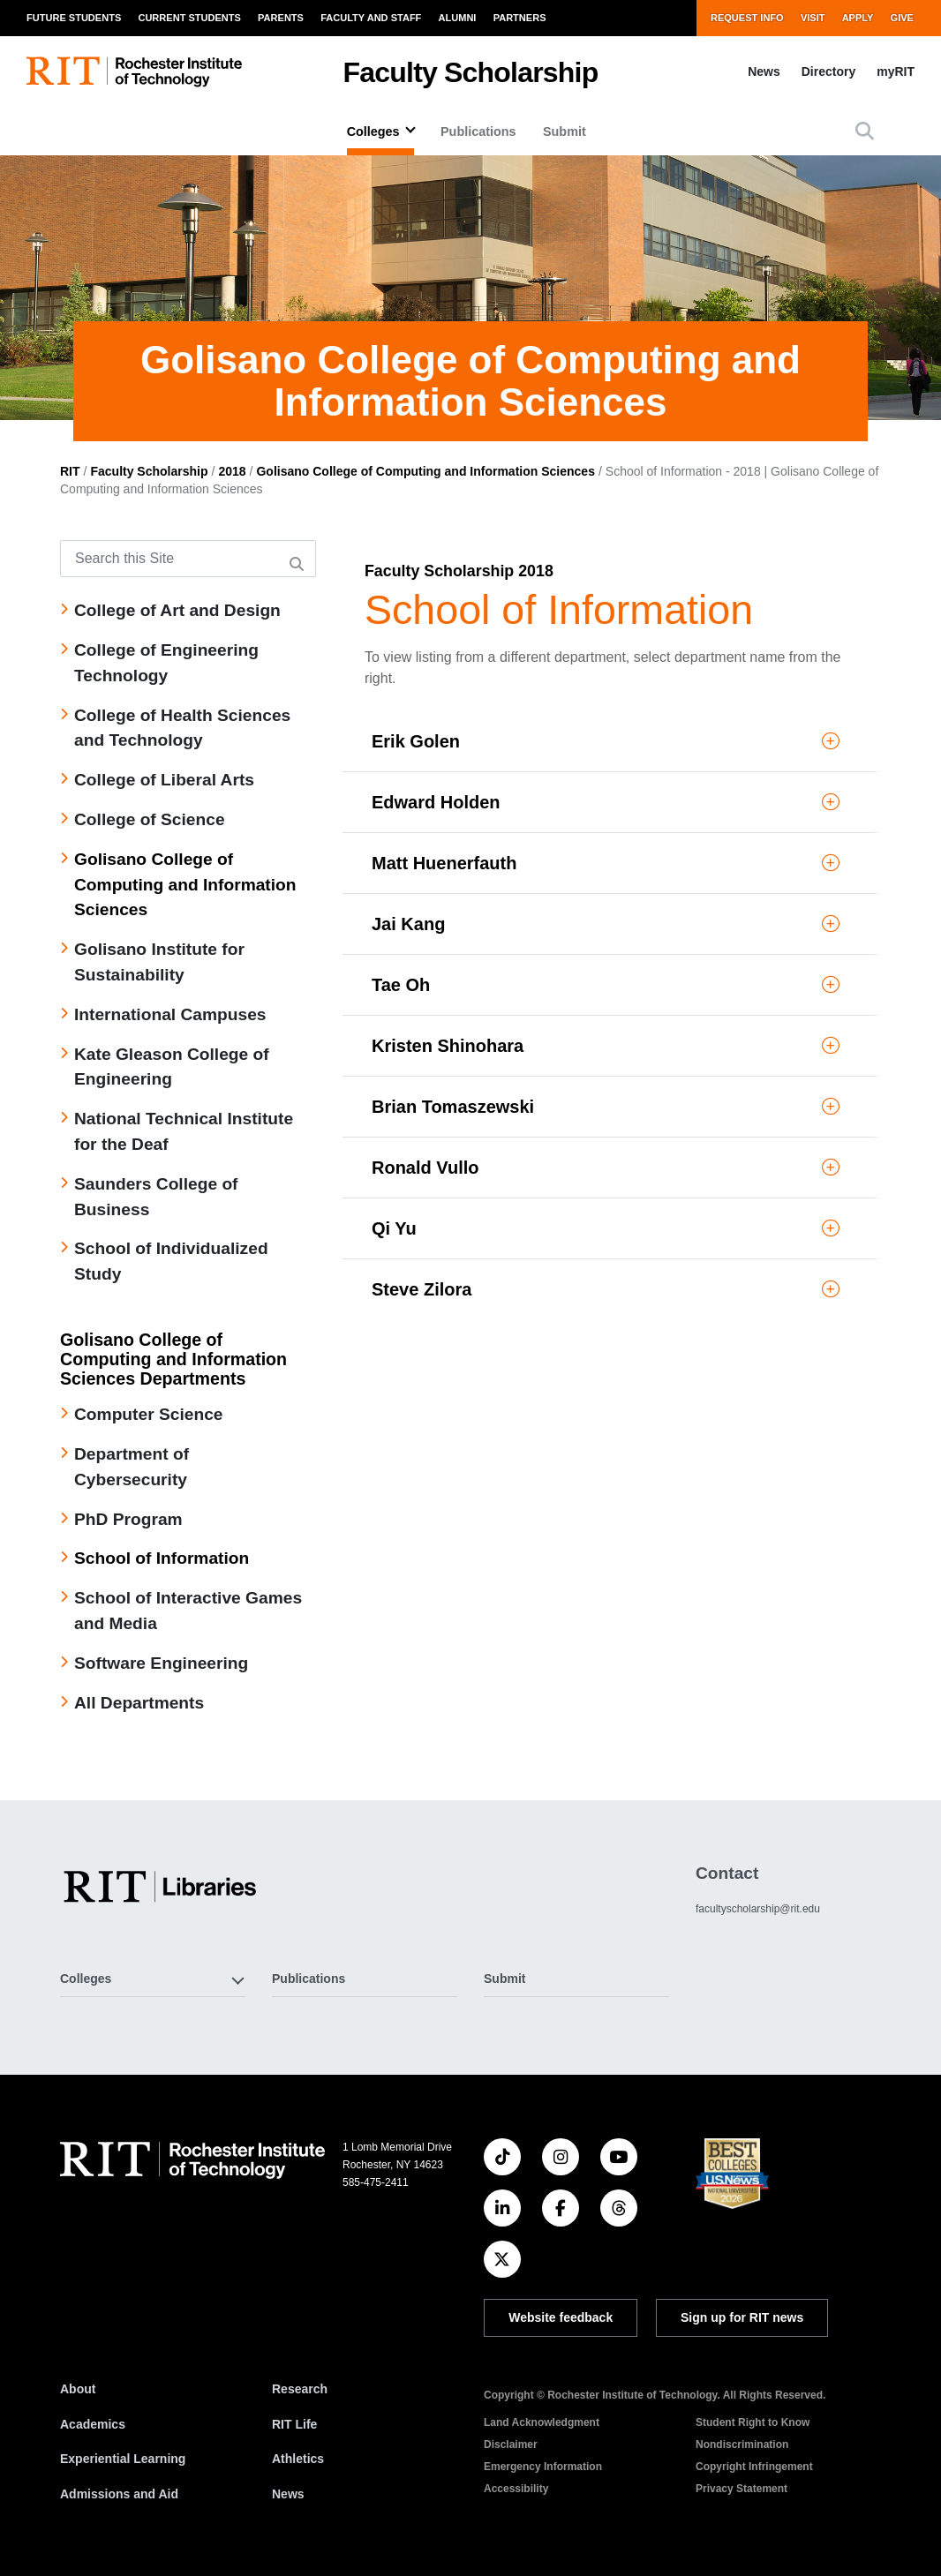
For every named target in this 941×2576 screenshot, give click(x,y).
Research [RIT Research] (299, 2389)
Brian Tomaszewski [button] (605, 1106)
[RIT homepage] (134, 71)
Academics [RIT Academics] (92, 2424)
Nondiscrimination (742, 2444)
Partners (519, 17)
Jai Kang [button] (605, 924)
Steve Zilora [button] (605, 1289)
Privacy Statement (741, 2488)
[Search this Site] (188, 558)
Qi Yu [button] (605, 1228)
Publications (478, 131)
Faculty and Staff (370, 17)
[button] (864, 131)
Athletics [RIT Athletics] (298, 2459)
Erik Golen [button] (605, 741)
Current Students (189, 17)
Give (902, 17)
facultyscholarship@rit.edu (758, 1909)
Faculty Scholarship (470, 72)
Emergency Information (543, 2466)
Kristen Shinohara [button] (605, 1045)
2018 (231, 471)
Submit (564, 131)
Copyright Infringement (754, 2466)
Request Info (747, 17)
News (764, 71)
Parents (281, 17)
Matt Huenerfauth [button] (605, 863)
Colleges (373, 131)
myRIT (896, 71)
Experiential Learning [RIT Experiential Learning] (122, 2459)
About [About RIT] (77, 2389)
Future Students (73, 17)
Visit (813, 17)
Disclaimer (511, 2444)
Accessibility (516, 2488)
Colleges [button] (85, 1978)
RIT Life (294, 2424)
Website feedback (560, 2317)
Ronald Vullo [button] (605, 1167)
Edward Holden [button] (605, 802)
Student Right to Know (752, 2422)
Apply (858, 17)
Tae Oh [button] (605, 985)
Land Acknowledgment (541, 2422)
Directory (828, 71)
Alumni (458, 17)
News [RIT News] (288, 2494)
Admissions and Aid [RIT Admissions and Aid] (119, 2494)
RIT (70, 471)
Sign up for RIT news (742, 2317)
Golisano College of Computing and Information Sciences (425, 471)
